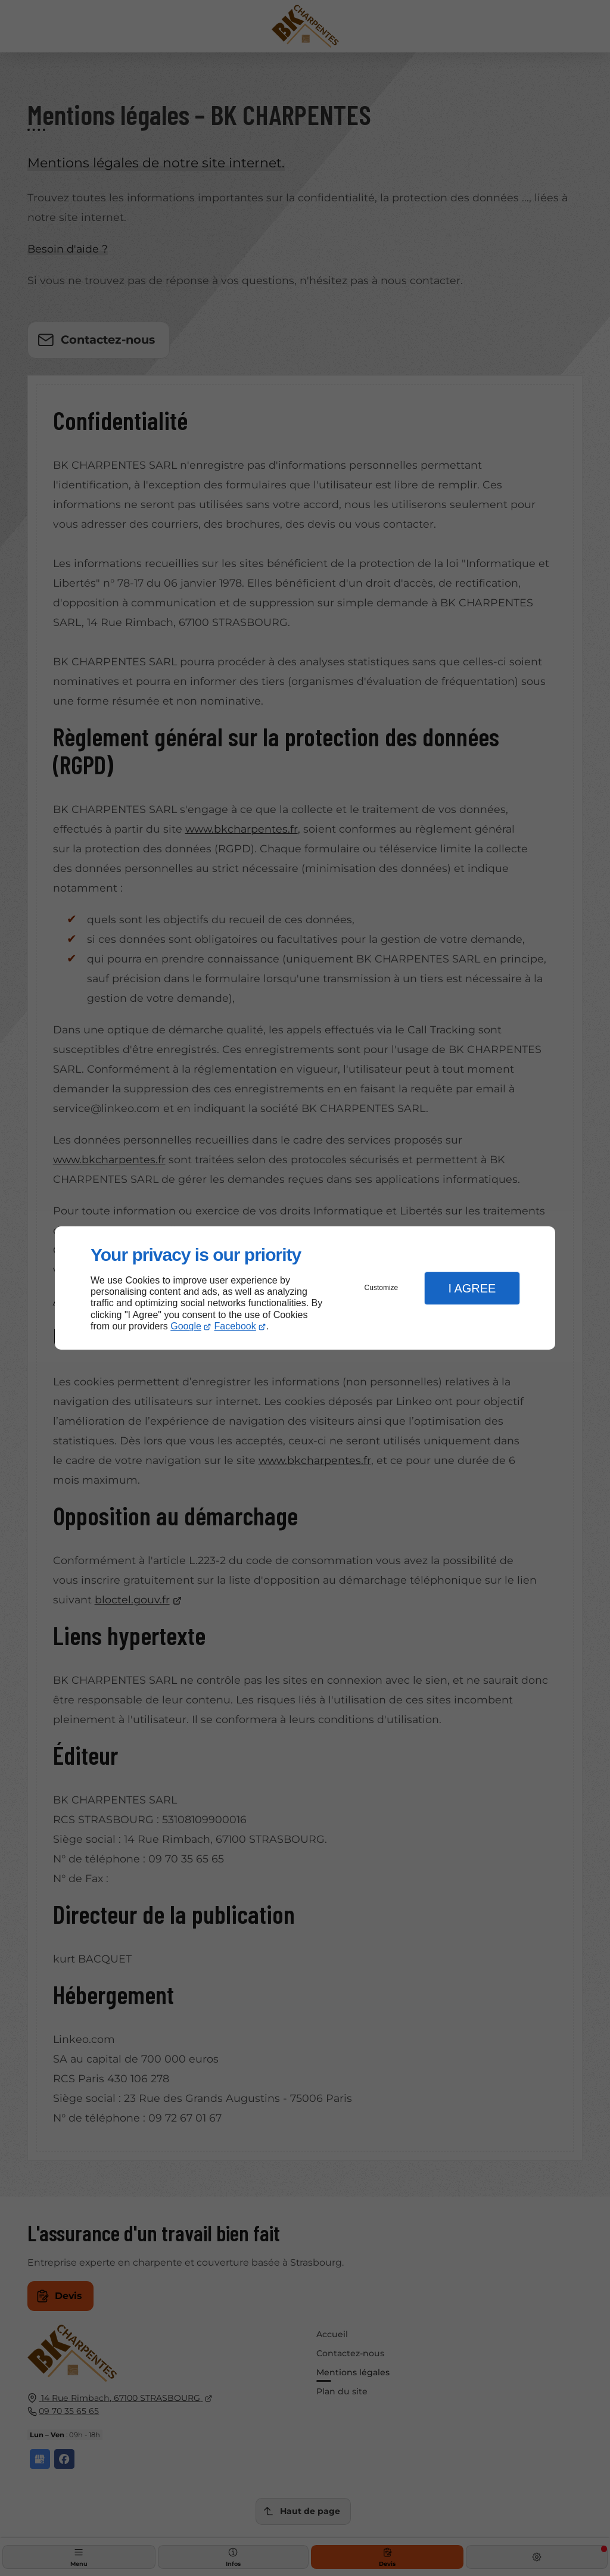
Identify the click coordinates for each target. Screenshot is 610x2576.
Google (185, 1326)
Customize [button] (382, 1288)
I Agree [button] (472, 1288)
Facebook (235, 1326)
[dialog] (305, 1288)
